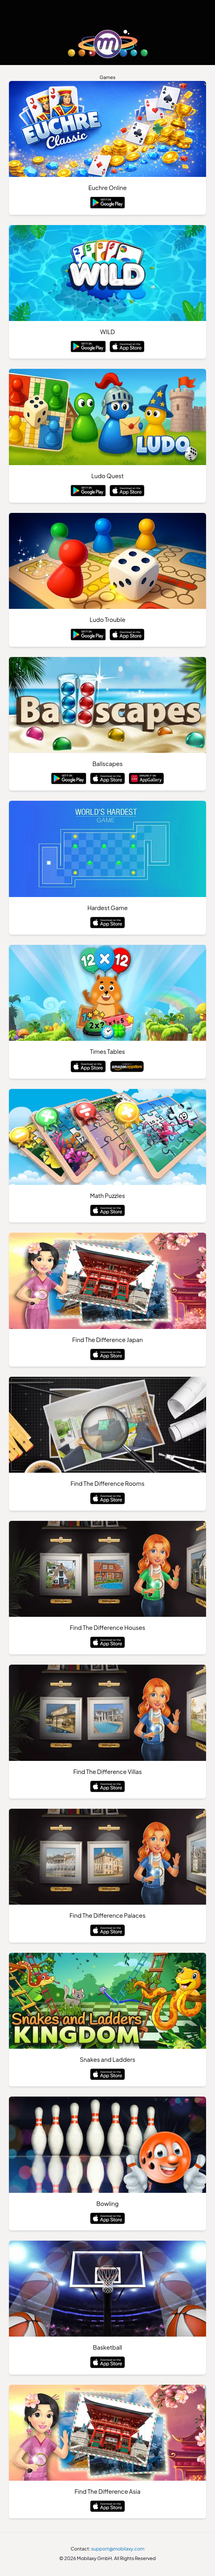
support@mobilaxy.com (117, 2550)
